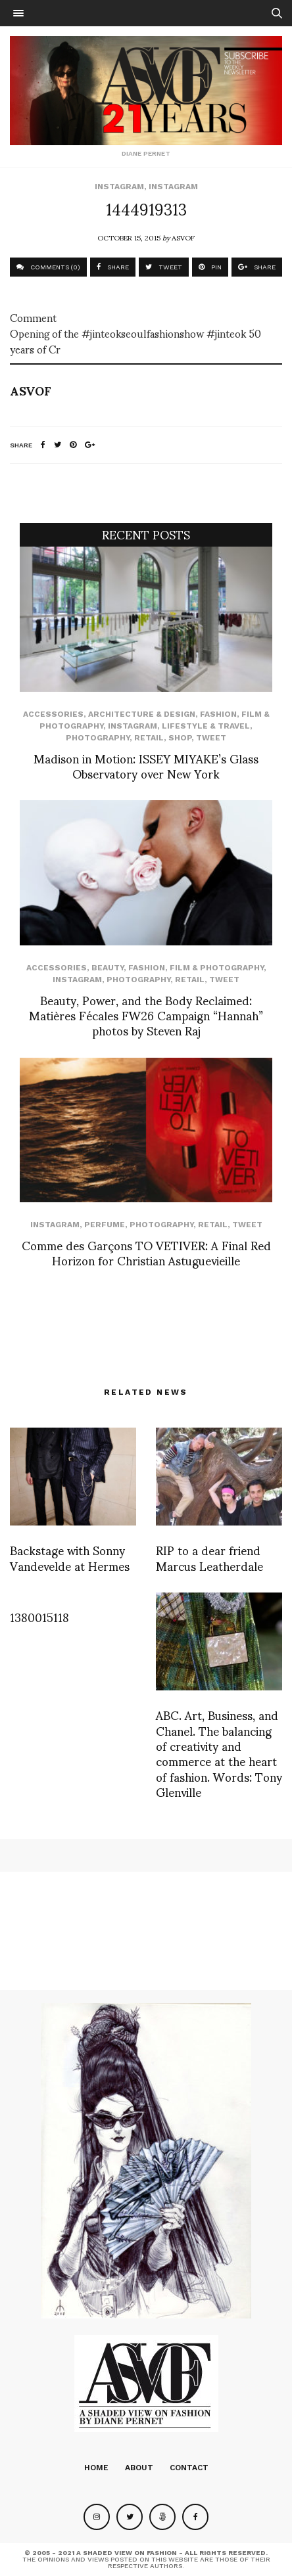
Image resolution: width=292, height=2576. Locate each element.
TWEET (163, 267)
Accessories (53, 714)
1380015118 (39, 1616)
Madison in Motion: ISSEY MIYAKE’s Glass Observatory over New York (146, 765)
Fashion (218, 714)
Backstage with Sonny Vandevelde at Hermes (70, 1557)
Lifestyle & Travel (206, 726)
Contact (189, 2467)
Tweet (211, 737)
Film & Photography (217, 967)
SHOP (179, 737)
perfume (104, 1224)
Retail (149, 737)
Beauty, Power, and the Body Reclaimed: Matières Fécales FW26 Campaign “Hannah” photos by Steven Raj (146, 1015)
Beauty (107, 967)
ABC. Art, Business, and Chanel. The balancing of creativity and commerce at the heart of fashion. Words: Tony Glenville (219, 1753)
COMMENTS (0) (48, 267)
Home (96, 2467)
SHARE (113, 267)
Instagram (119, 186)
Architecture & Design (141, 714)
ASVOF (183, 237)
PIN (210, 267)
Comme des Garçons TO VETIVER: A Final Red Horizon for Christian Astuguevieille (146, 1252)
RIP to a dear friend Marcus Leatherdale (209, 1557)
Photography (98, 737)
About (139, 2467)
